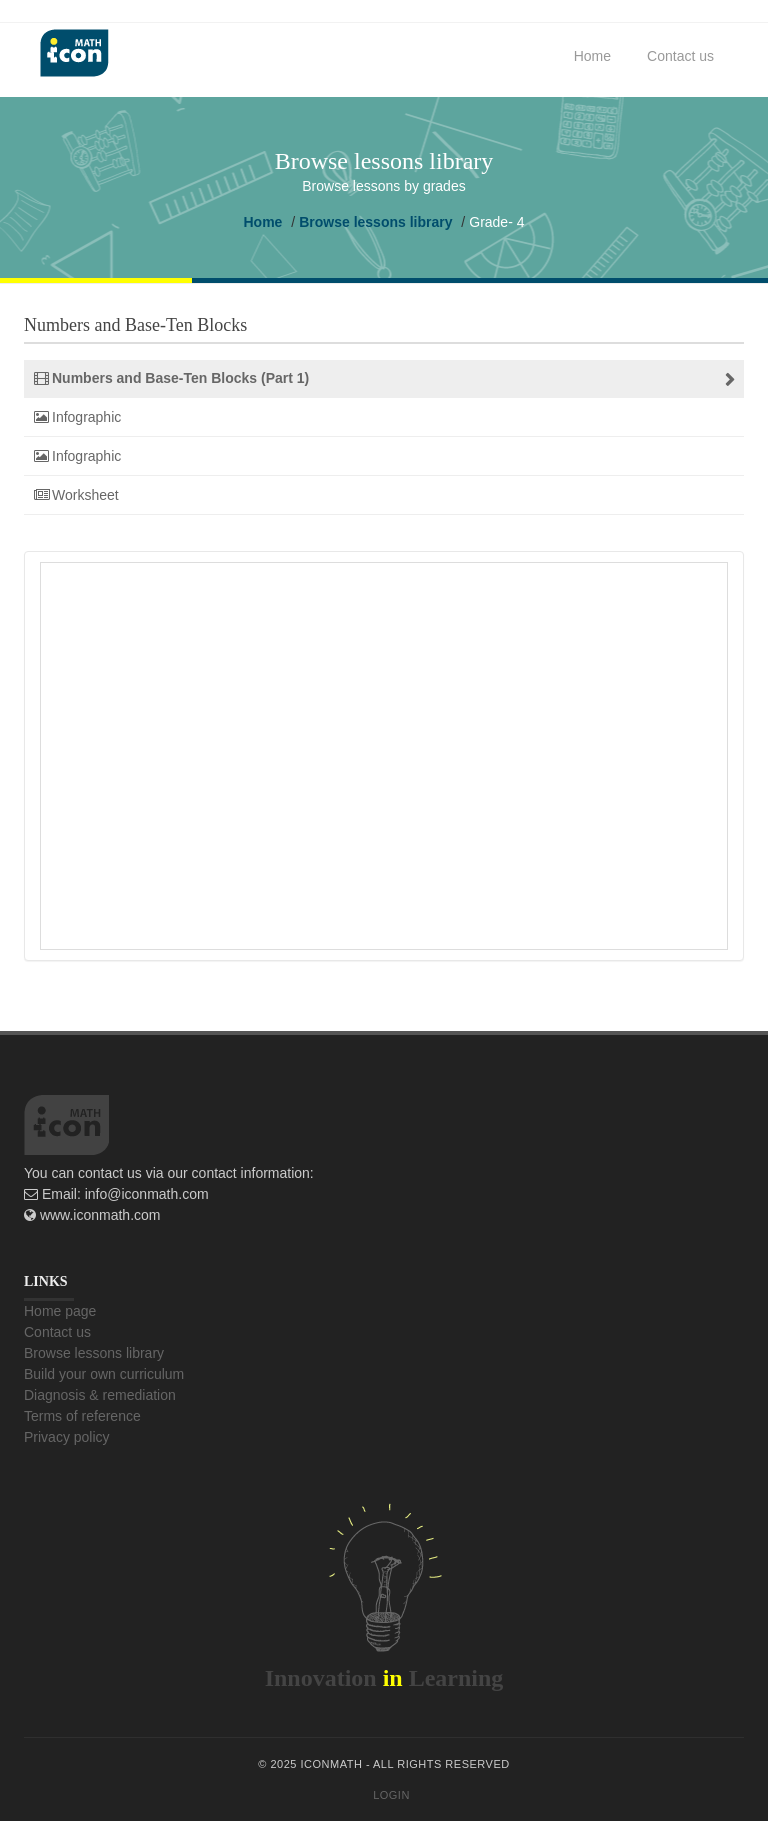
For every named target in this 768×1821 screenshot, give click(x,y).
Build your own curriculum (104, 1374)
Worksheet (85, 495)
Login (391, 1795)
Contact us (680, 56)
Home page (60, 1311)
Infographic (86, 417)
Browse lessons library (375, 222)
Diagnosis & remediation (100, 1395)
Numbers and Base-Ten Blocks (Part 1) (180, 378)
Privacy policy (67, 1437)
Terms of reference (82, 1416)
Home (592, 56)
